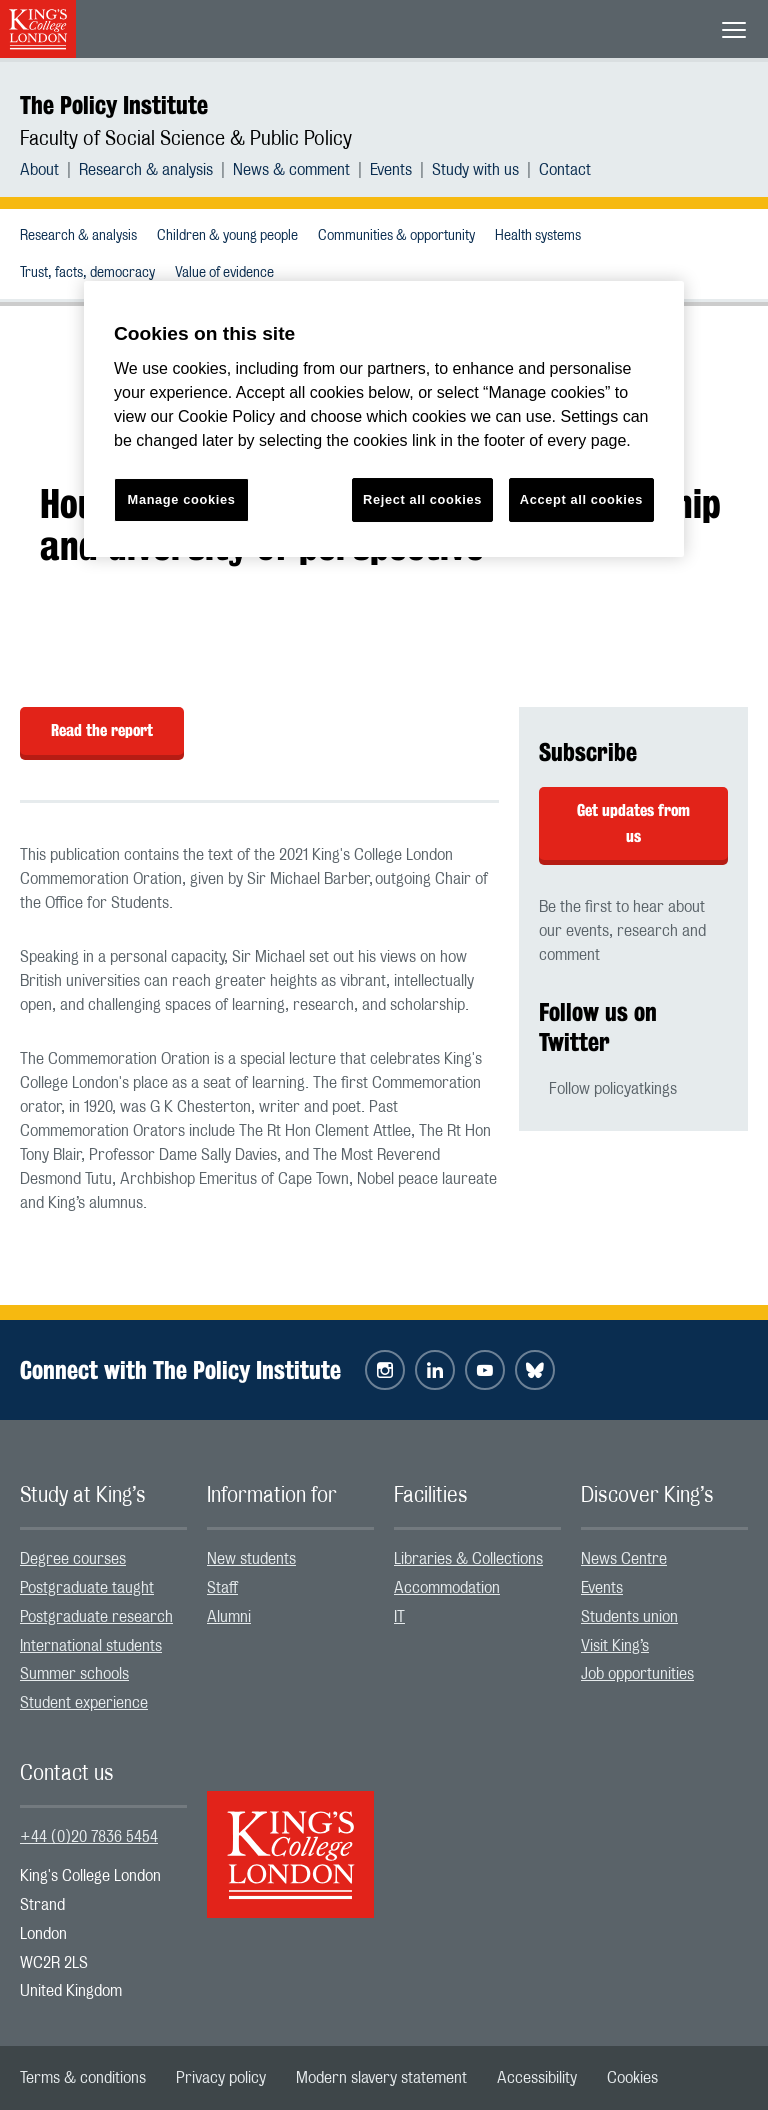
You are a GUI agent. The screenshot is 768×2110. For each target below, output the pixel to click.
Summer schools (74, 1674)
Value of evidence (224, 273)
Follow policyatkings (613, 1089)
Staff (222, 1588)
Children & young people (227, 236)
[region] (384, 419)
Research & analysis (146, 170)
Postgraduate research (96, 1617)
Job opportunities (637, 1674)
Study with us (475, 170)
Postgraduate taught (87, 1588)
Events (391, 170)
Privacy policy (221, 2078)
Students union (629, 1617)
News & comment (291, 170)
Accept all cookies (581, 499)
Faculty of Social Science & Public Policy (186, 139)
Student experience (84, 1703)
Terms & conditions (83, 2078)
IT (399, 1617)
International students (91, 1646)
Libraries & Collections (468, 1559)
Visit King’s (615, 1646)
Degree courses (73, 1559)
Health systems (538, 236)
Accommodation (447, 1588)
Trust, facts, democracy (87, 273)
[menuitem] (49, 170)
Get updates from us (633, 823)
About (39, 170)
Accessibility (537, 2078)
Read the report (102, 730)
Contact (565, 170)
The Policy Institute (114, 105)
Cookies (632, 2078)
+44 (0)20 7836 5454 (89, 1837)
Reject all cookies (422, 499)
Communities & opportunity (396, 236)
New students (251, 1559)
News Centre (624, 1559)
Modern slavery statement (381, 2078)
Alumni (229, 1617)
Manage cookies (182, 499)
